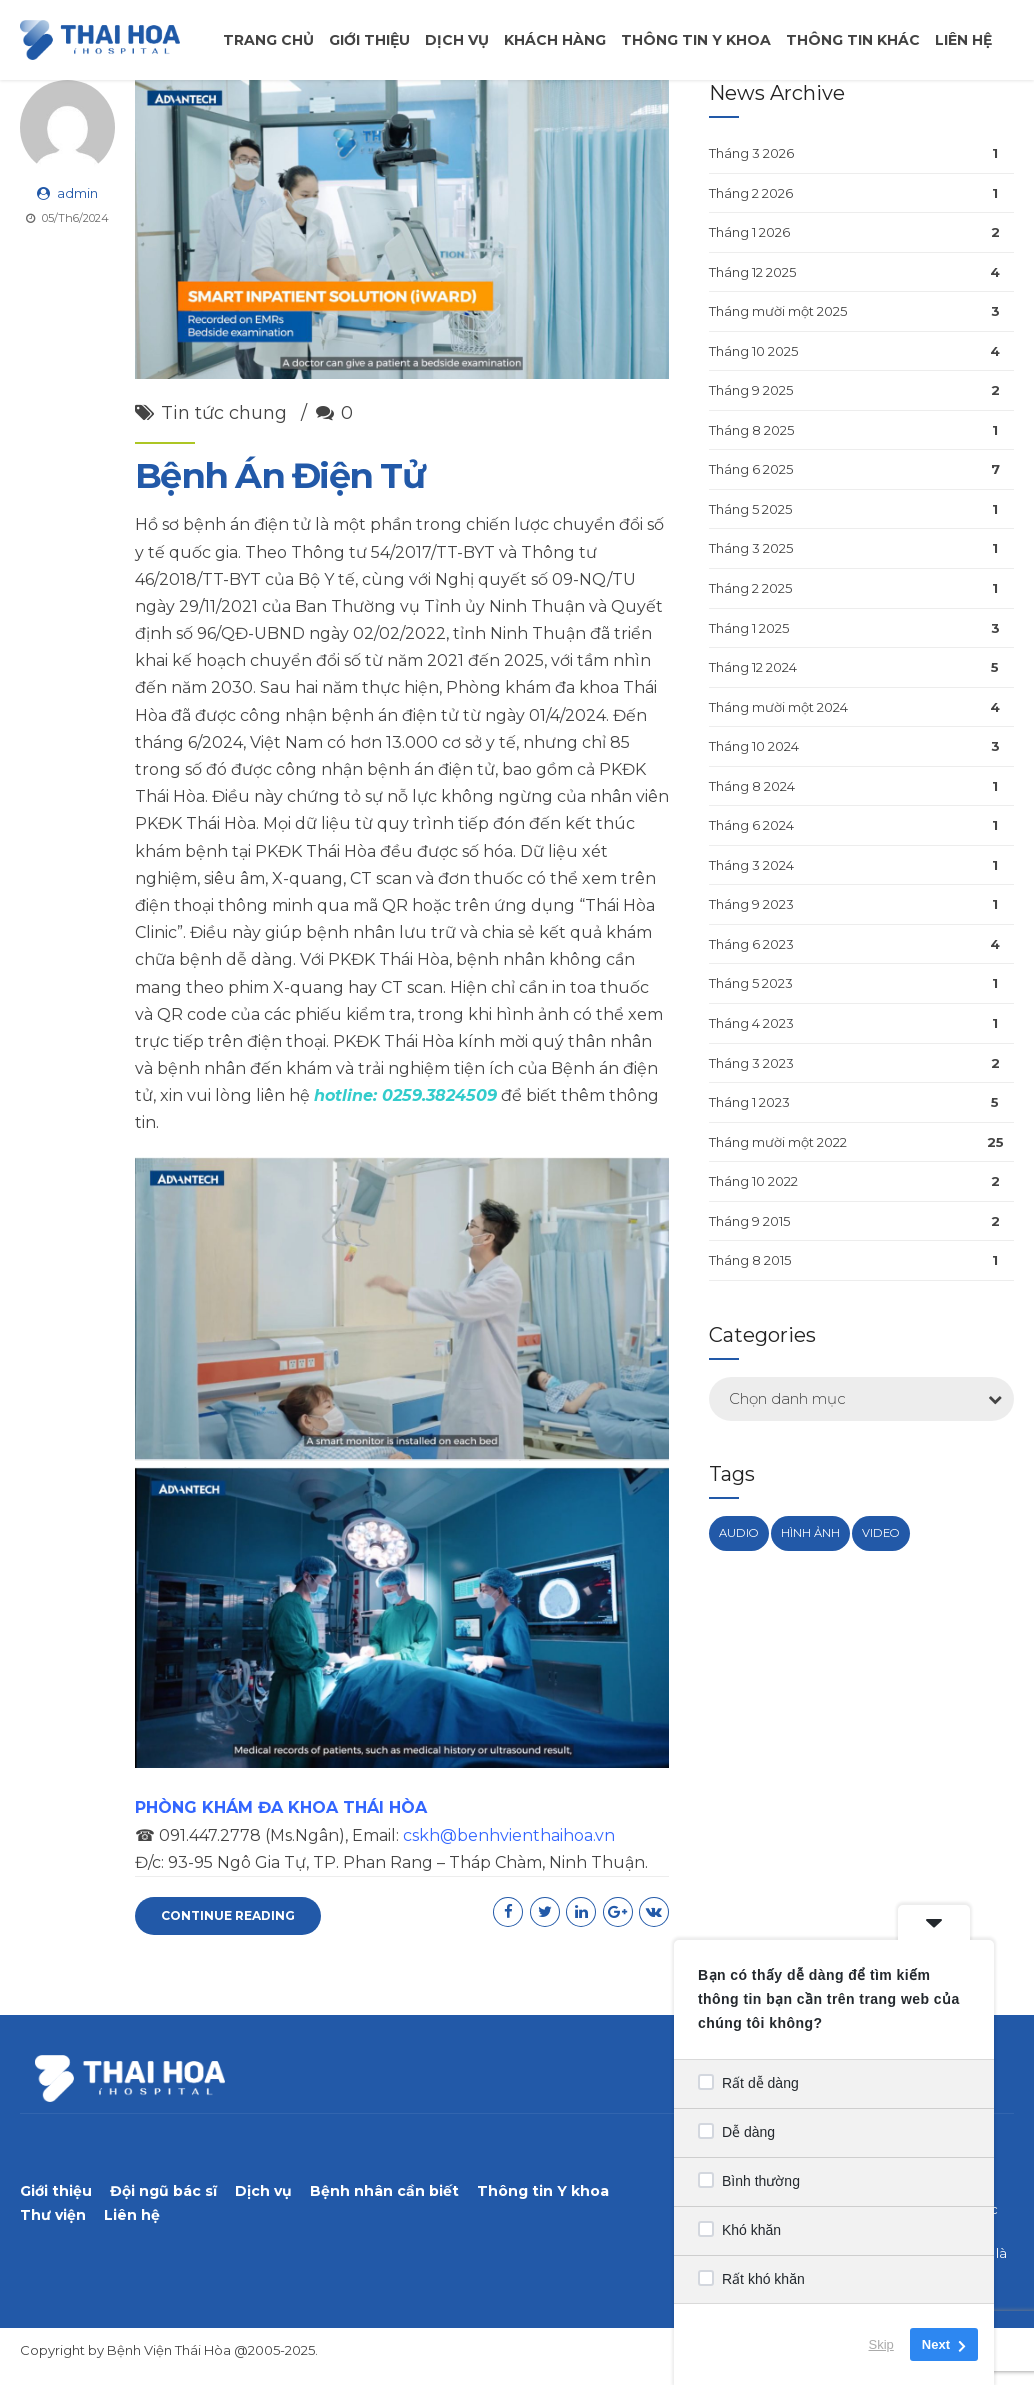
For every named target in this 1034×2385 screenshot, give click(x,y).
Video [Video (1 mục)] (881, 1533)
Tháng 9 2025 (751, 390)
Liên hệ (963, 40)
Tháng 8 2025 (751, 430)
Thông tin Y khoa (543, 2191)
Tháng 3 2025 (751, 548)
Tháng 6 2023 (751, 944)
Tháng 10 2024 (754, 746)
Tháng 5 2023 (751, 983)
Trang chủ (268, 40)
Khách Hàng (555, 40)
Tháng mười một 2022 (778, 1142)
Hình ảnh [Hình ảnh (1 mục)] (810, 1533)
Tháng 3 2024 (751, 865)
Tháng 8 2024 (752, 786)
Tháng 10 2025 (753, 351)
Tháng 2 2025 (750, 588)
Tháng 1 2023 (749, 1102)
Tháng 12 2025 (752, 272)
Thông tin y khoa (696, 40)
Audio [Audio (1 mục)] (739, 1533)
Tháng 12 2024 (753, 667)
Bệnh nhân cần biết (384, 2191)
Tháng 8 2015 (750, 1260)
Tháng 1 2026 (749, 232)
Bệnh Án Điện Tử (279, 475)
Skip (881, 2344)
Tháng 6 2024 (751, 825)
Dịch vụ (457, 40)
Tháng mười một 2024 (778, 707)
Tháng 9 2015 (749, 1221)
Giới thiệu (369, 40)
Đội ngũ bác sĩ (163, 2191)
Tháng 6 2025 (751, 469)
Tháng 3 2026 (751, 153)
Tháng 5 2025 (750, 509)
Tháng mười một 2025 (778, 311)
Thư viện (53, 2215)
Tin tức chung (224, 413)
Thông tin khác (853, 40)
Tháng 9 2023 (751, 904)
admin (77, 193)
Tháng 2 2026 (751, 193)
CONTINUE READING (228, 1915)
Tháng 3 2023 (751, 1063)
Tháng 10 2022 (753, 1181)
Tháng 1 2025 (749, 628)
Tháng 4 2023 (751, 1023)
